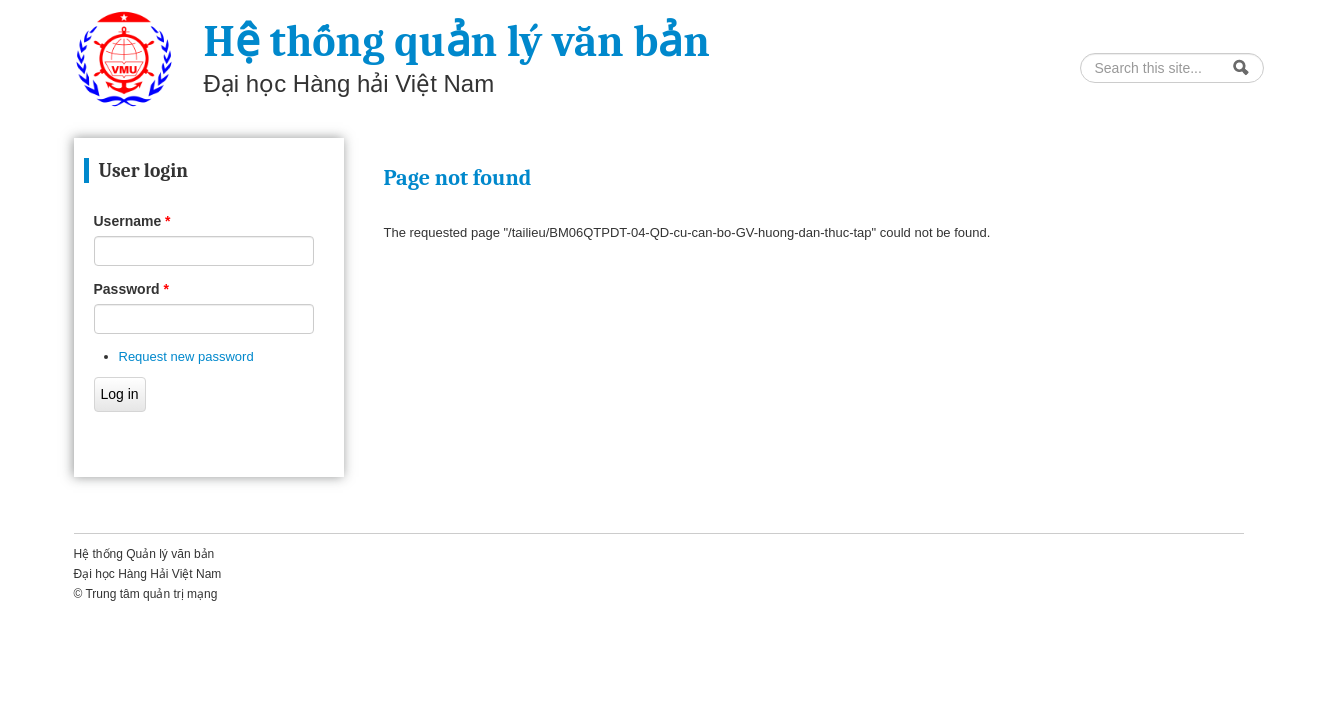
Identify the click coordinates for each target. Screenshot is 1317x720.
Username (132, 221)
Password (131, 289)
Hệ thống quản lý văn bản (457, 41)
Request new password (186, 356)
